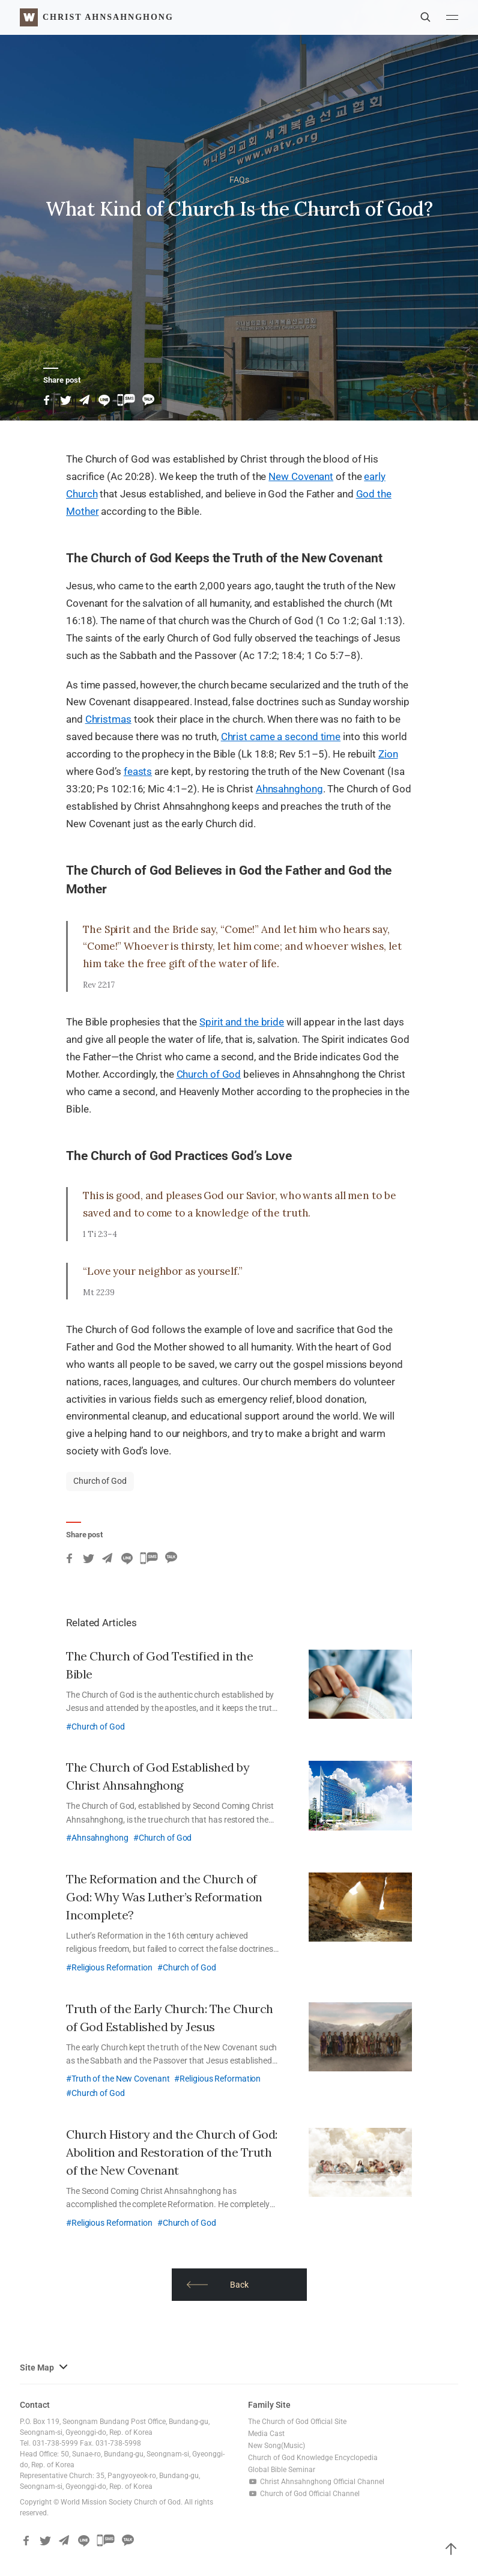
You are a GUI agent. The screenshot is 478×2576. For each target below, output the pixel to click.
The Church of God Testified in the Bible (159, 1664)
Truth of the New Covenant (120, 2078)
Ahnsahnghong (289, 789)
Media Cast (266, 2433)
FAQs (239, 179)
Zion (388, 754)
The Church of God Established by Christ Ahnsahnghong (157, 1776)
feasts (138, 771)
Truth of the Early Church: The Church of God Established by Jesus (169, 2017)
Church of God (209, 1074)
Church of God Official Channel (304, 2493)
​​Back (218, 2284)
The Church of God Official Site (297, 2421)
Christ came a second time (281, 737)
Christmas (108, 719)
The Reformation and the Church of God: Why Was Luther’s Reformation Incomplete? (164, 1896)
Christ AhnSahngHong (108, 17)
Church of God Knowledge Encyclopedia (313, 2457)
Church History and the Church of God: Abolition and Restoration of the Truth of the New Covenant (171, 2152)
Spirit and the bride (241, 1022)
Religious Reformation (112, 1967)
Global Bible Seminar (281, 2469)
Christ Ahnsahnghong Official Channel (316, 2481)
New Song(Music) (276, 2445)
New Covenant (300, 476)
